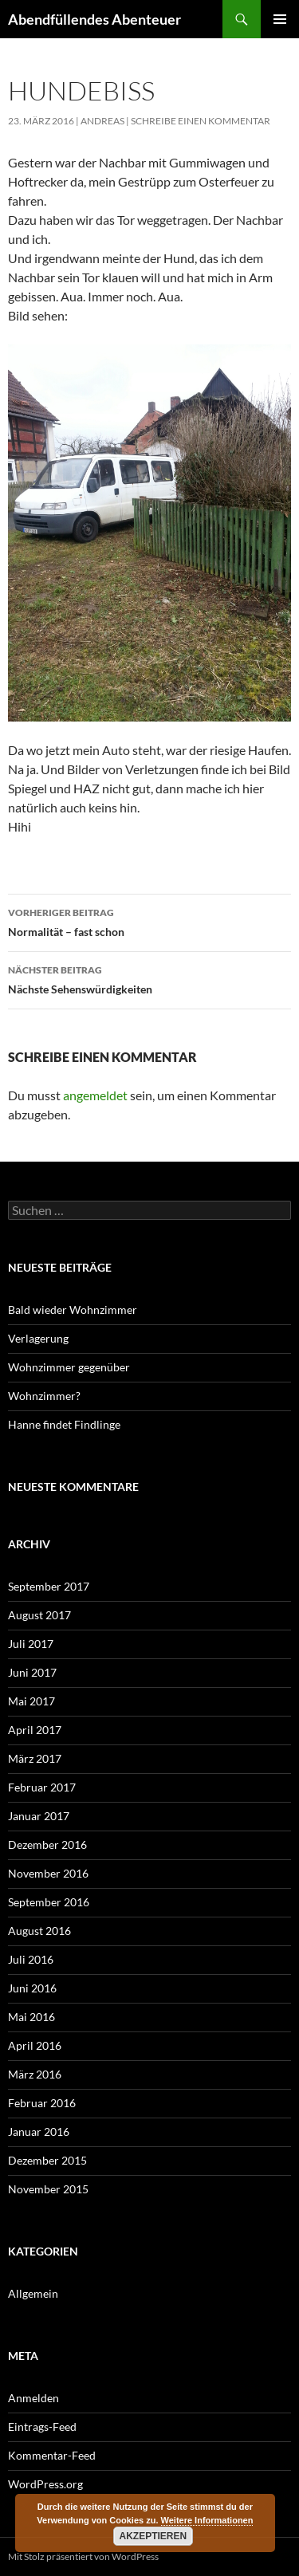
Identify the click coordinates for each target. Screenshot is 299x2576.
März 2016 (34, 2074)
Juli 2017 (30, 1643)
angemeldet (95, 1095)
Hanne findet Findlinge (64, 1424)
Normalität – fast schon (149, 920)
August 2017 (39, 1615)
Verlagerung (38, 1338)
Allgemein (33, 2293)
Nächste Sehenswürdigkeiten (149, 978)
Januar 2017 (38, 1816)
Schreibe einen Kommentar (200, 121)
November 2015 (48, 2189)
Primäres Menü (280, 19)
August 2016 (39, 1930)
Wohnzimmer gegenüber (69, 1367)
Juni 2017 (32, 1672)
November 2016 (48, 1873)
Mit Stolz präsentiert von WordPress (83, 2556)
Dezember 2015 (47, 2160)
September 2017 (48, 1586)
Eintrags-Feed (42, 2426)
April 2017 (34, 1729)
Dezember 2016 (47, 1844)
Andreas (102, 121)
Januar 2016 (38, 2131)
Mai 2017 (31, 1701)
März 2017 (34, 1758)
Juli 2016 (30, 1959)
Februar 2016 (42, 2103)
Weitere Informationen (207, 2520)
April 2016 (34, 2045)
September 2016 (48, 1902)
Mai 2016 (31, 2016)
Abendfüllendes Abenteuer (94, 19)
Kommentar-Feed (52, 2455)
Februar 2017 (42, 1787)
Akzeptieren (153, 2536)
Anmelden (33, 2398)
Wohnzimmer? (44, 1395)
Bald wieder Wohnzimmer (74, 1309)
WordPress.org (45, 2484)
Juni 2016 (32, 1988)
